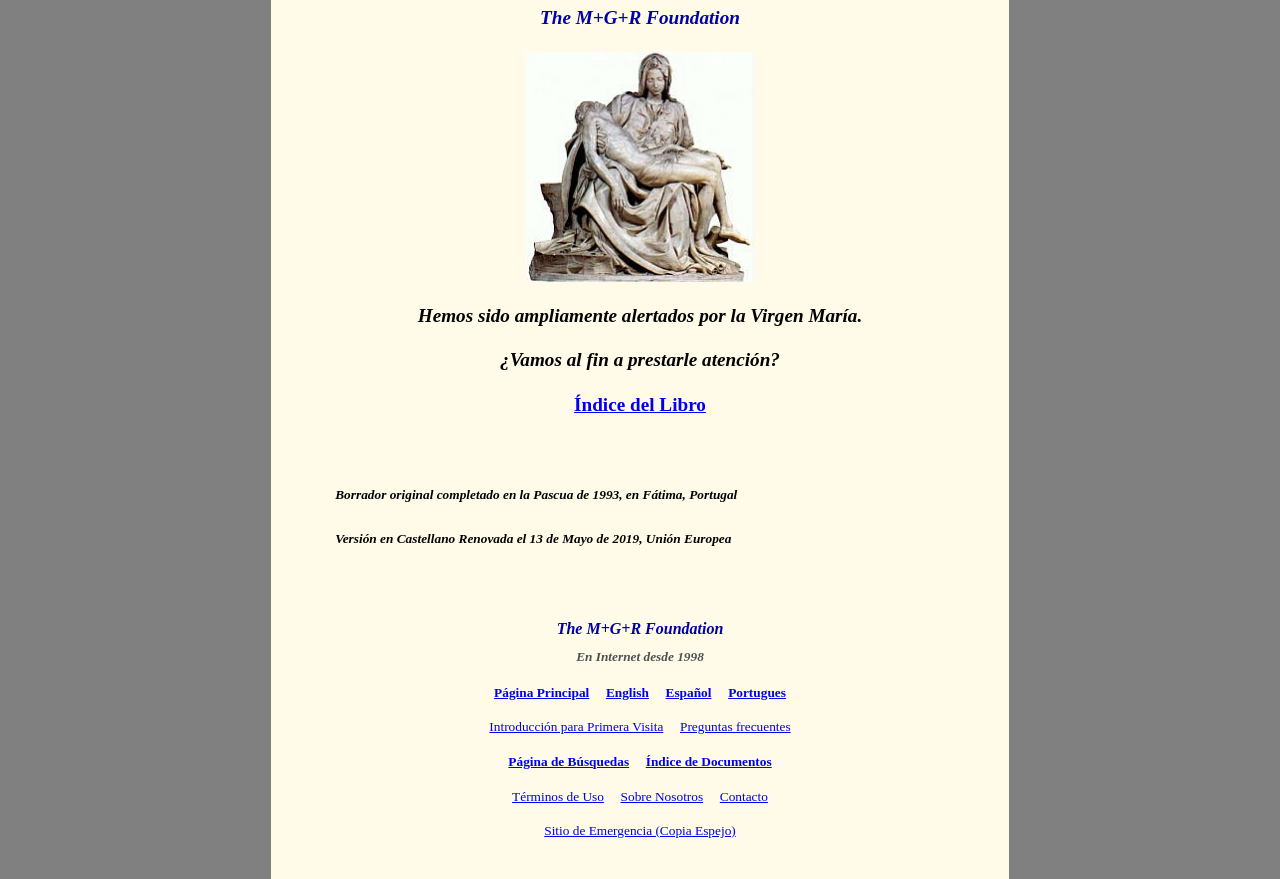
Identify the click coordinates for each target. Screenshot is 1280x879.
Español (689, 692)
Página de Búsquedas (568, 761)
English (627, 692)
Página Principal (541, 692)
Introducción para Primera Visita (576, 726)
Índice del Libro (640, 404)
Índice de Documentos (709, 761)
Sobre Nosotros (662, 796)
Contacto (744, 796)
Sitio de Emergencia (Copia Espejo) (639, 830)
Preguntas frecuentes (735, 726)
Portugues (757, 692)
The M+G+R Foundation (640, 17)
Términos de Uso (558, 796)
